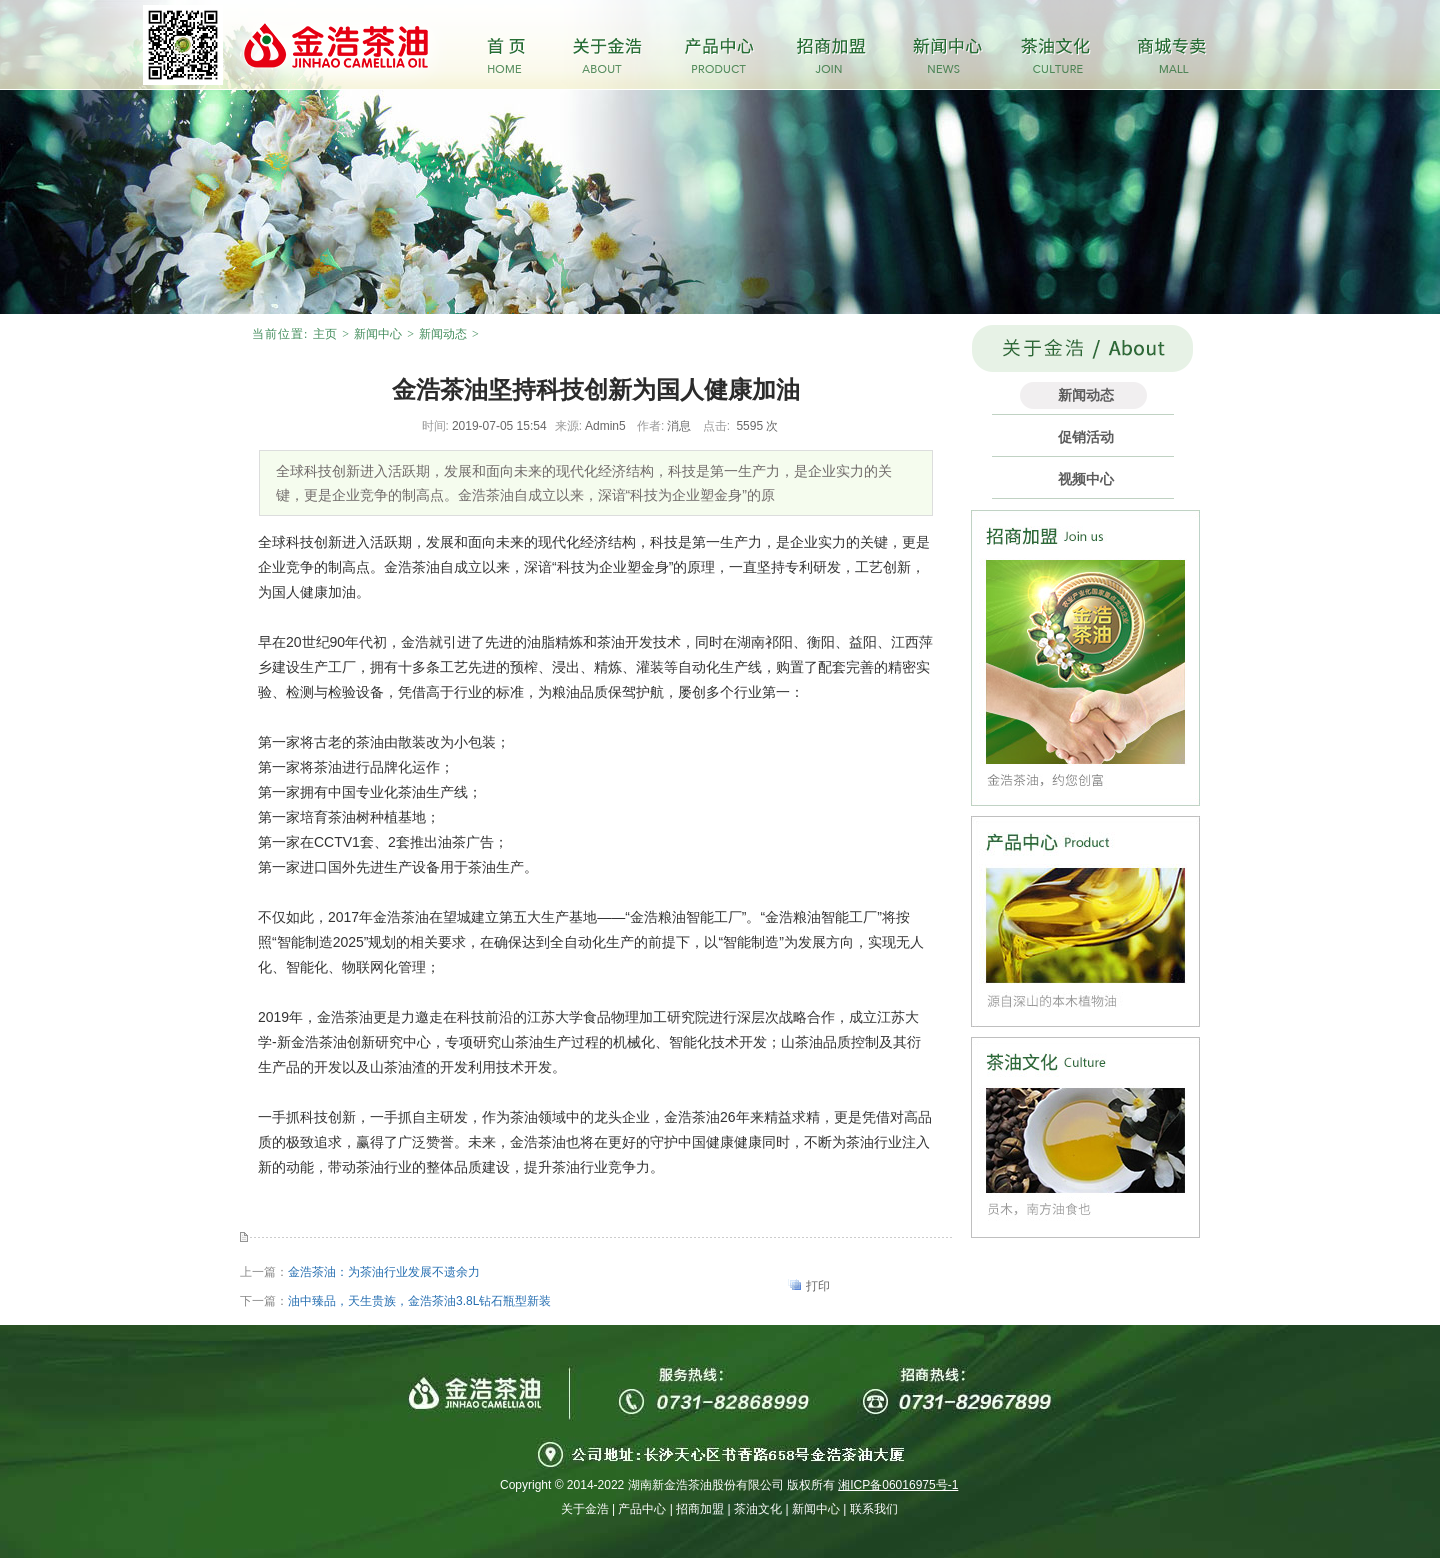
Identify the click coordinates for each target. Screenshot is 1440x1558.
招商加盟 (700, 1509)
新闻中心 (378, 334)
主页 (325, 334)
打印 (818, 1286)
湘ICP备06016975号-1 (898, 1485)
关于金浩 (585, 1509)
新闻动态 (443, 334)
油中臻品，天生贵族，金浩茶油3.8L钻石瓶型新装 (419, 1301)
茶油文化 (758, 1509)
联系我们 (874, 1509)
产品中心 (642, 1509)
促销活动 (1086, 437)
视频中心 (1086, 479)
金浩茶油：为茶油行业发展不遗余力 (384, 1272)
